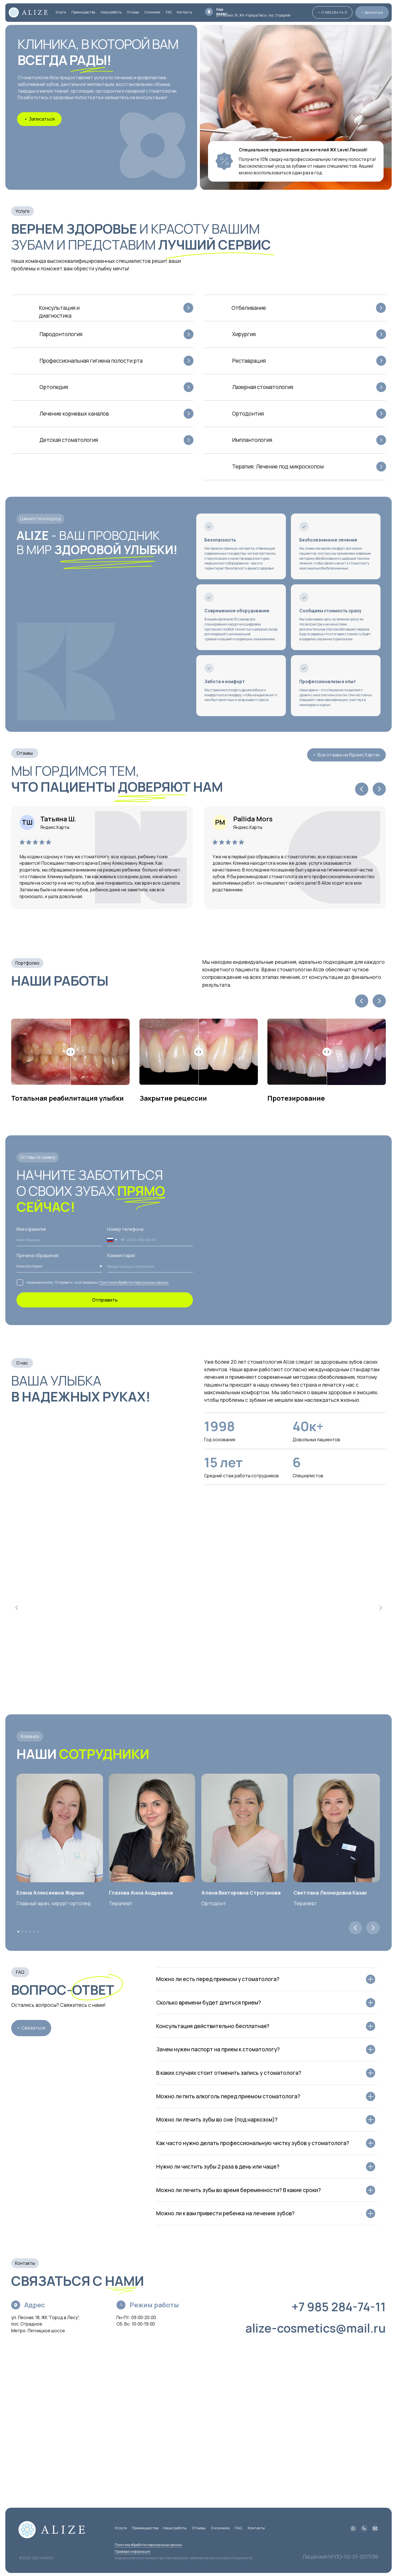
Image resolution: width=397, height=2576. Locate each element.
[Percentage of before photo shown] (70, 1052)
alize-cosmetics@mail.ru (315, 2328)
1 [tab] (16, 1929)
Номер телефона (125, 1229)
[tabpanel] (63, 1913)
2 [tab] (19, 1929)
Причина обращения (38, 1255)
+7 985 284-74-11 (338, 2307)
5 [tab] (31, 1929)
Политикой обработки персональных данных (134, 1282)
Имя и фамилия (31, 1229)
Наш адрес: (222, 11)
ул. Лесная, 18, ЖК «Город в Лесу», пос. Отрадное (253, 15)
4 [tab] (28, 1929)
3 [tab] (24, 1929)
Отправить (105, 1300)
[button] (372, 12)
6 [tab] (35, 1929)
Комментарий (121, 1255)
